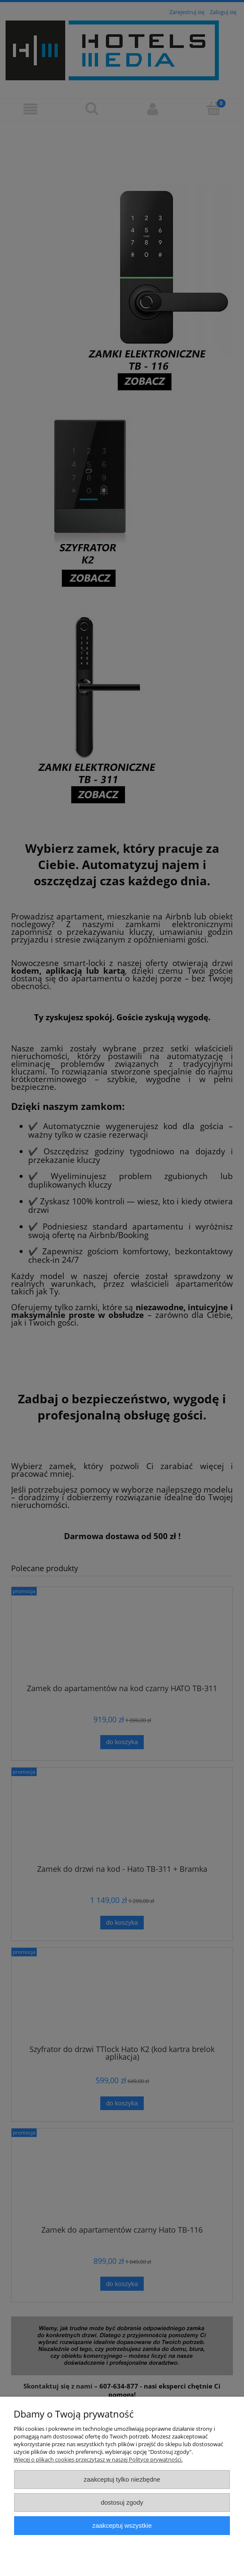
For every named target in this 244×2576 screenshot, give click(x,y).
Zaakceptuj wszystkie (121, 2525)
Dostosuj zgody (122, 2502)
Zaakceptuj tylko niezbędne (122, 2479)
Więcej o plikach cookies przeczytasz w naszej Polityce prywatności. (98, 2459)
